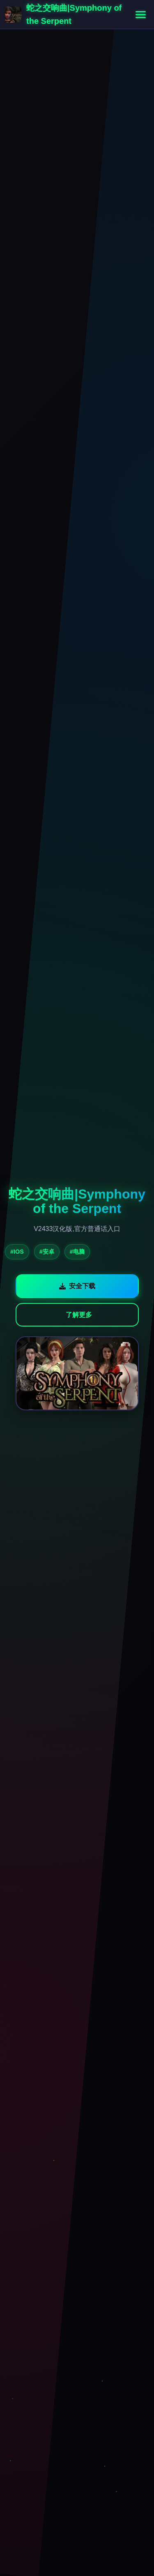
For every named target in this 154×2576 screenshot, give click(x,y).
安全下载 (77, 1285)
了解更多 (79, 1314)
